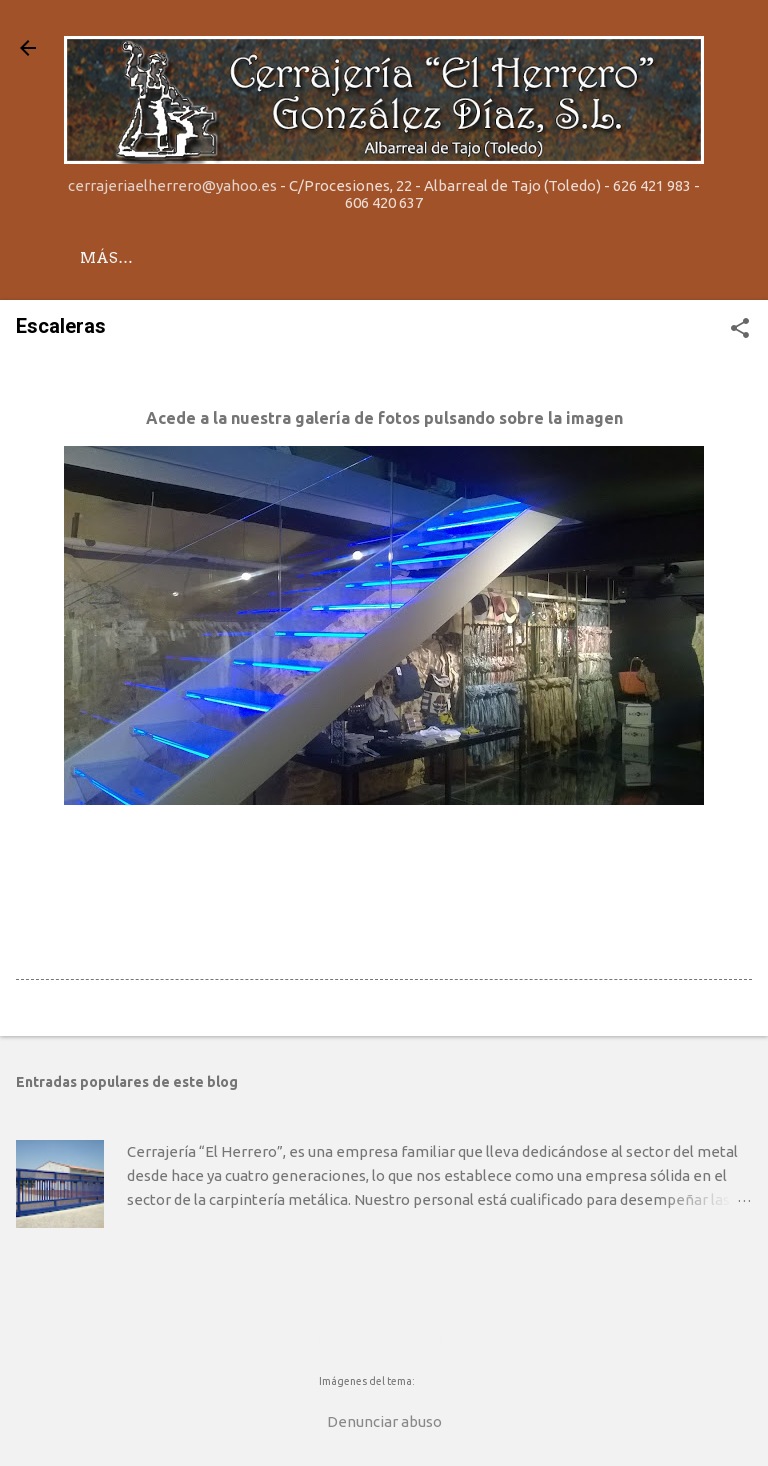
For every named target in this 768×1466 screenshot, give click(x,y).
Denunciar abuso (384, 1421)
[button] (740, 329)
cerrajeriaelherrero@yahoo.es (172, 185)
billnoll (433, 1381)
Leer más (715, 1244)
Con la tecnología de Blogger (384, 1340)
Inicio (107, 258)
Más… (195, 258)
